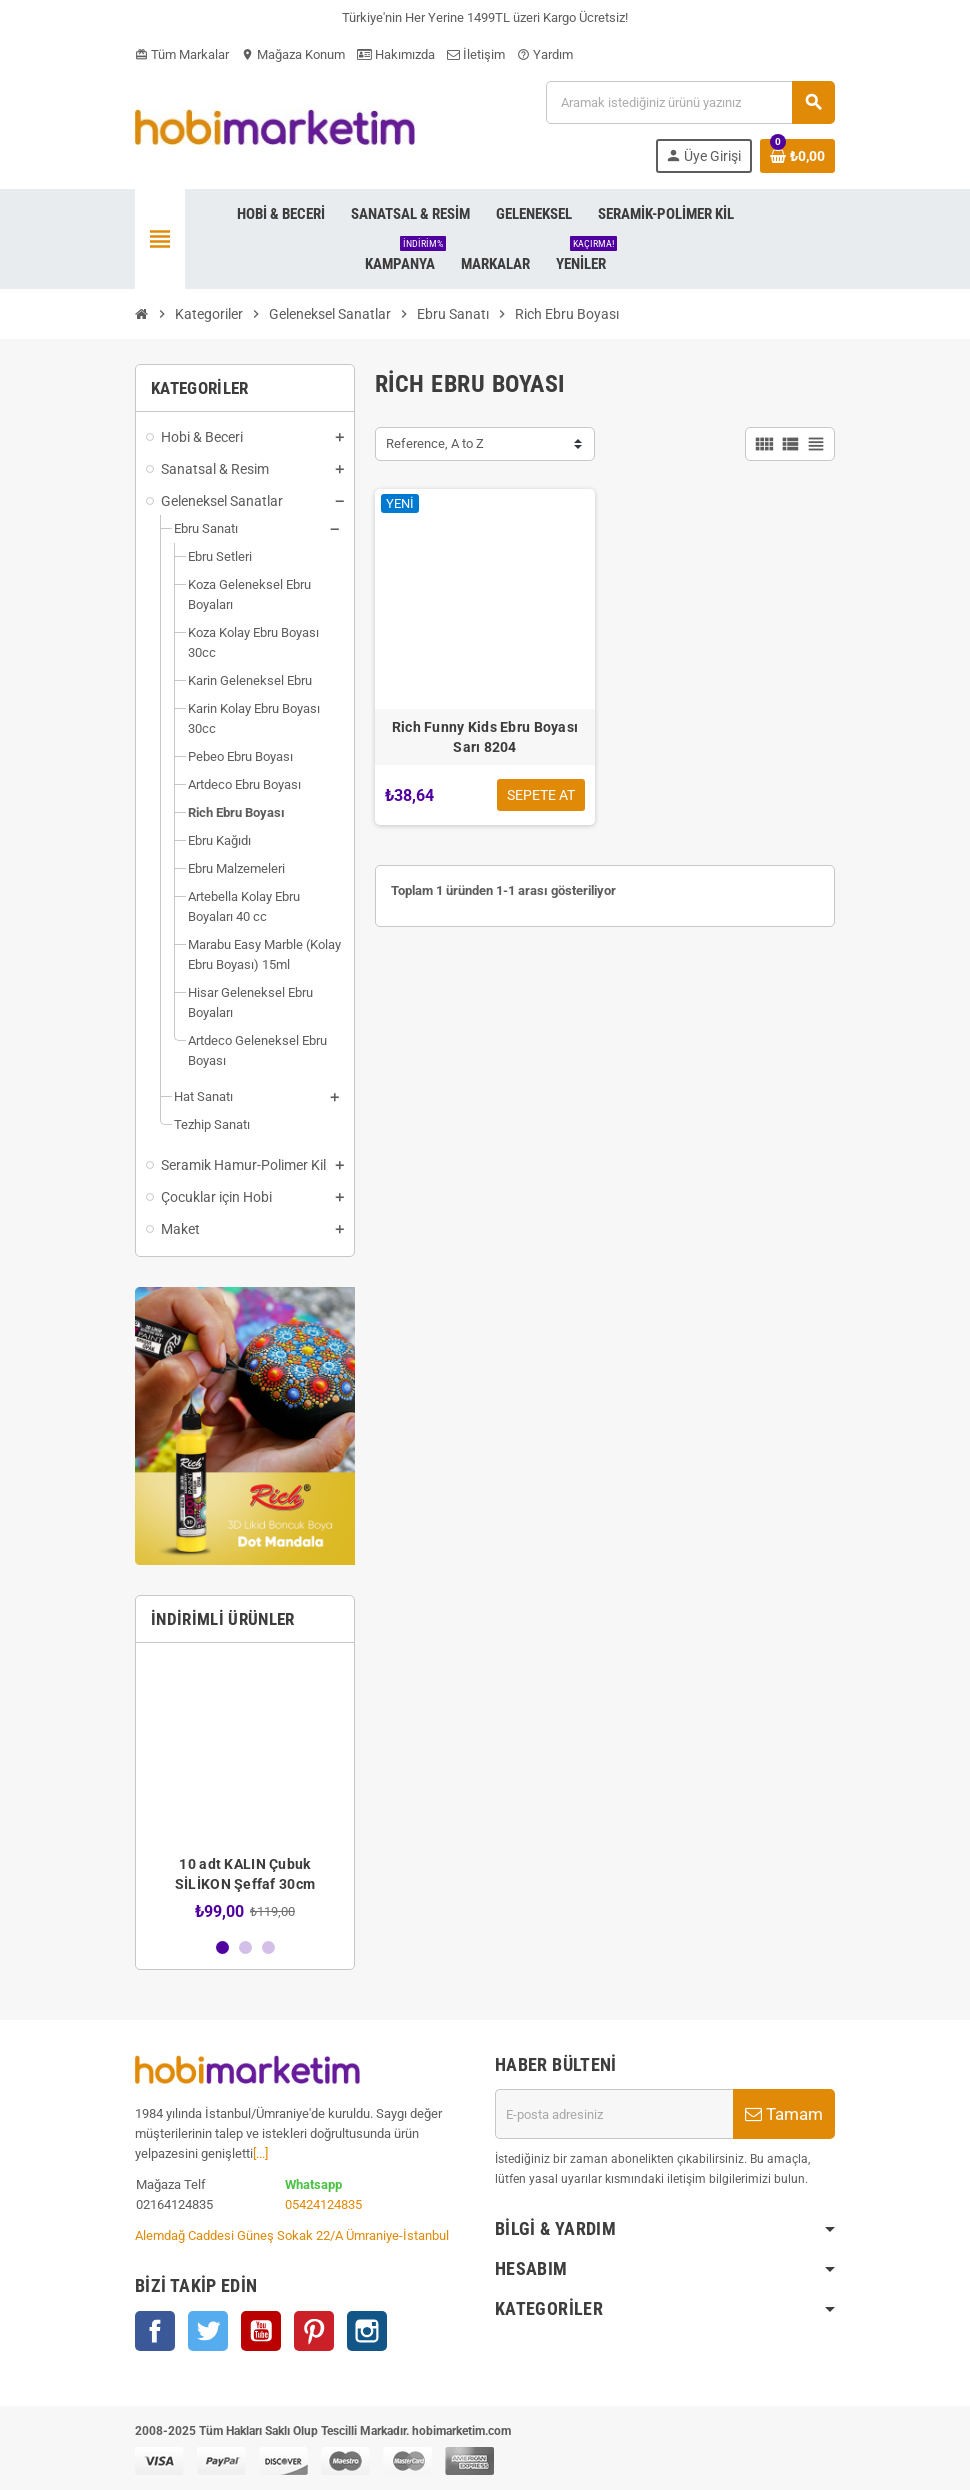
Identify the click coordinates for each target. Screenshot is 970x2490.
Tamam (784, 2114)
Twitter (208, 2331)
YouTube (261, 2331)
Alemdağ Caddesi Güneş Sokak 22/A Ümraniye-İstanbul (292, 2235)
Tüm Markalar (182, 54)
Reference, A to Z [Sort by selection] (435, 443)
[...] (260, 2153)
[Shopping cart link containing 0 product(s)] (797, 156)
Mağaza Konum (293, 54)
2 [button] (245, 1947)
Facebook (155, 2331)
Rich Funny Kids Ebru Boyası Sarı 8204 (485, 737)
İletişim (476, 54)
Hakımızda (396, 54)
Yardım (545, 54)
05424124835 (323, 2204)
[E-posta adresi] (614, 2114)
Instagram (367, 2331)
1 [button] (222, 1947)
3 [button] (268, 1947)
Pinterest (314, 2331)
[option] (245, 1789)
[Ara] (690, 102)
